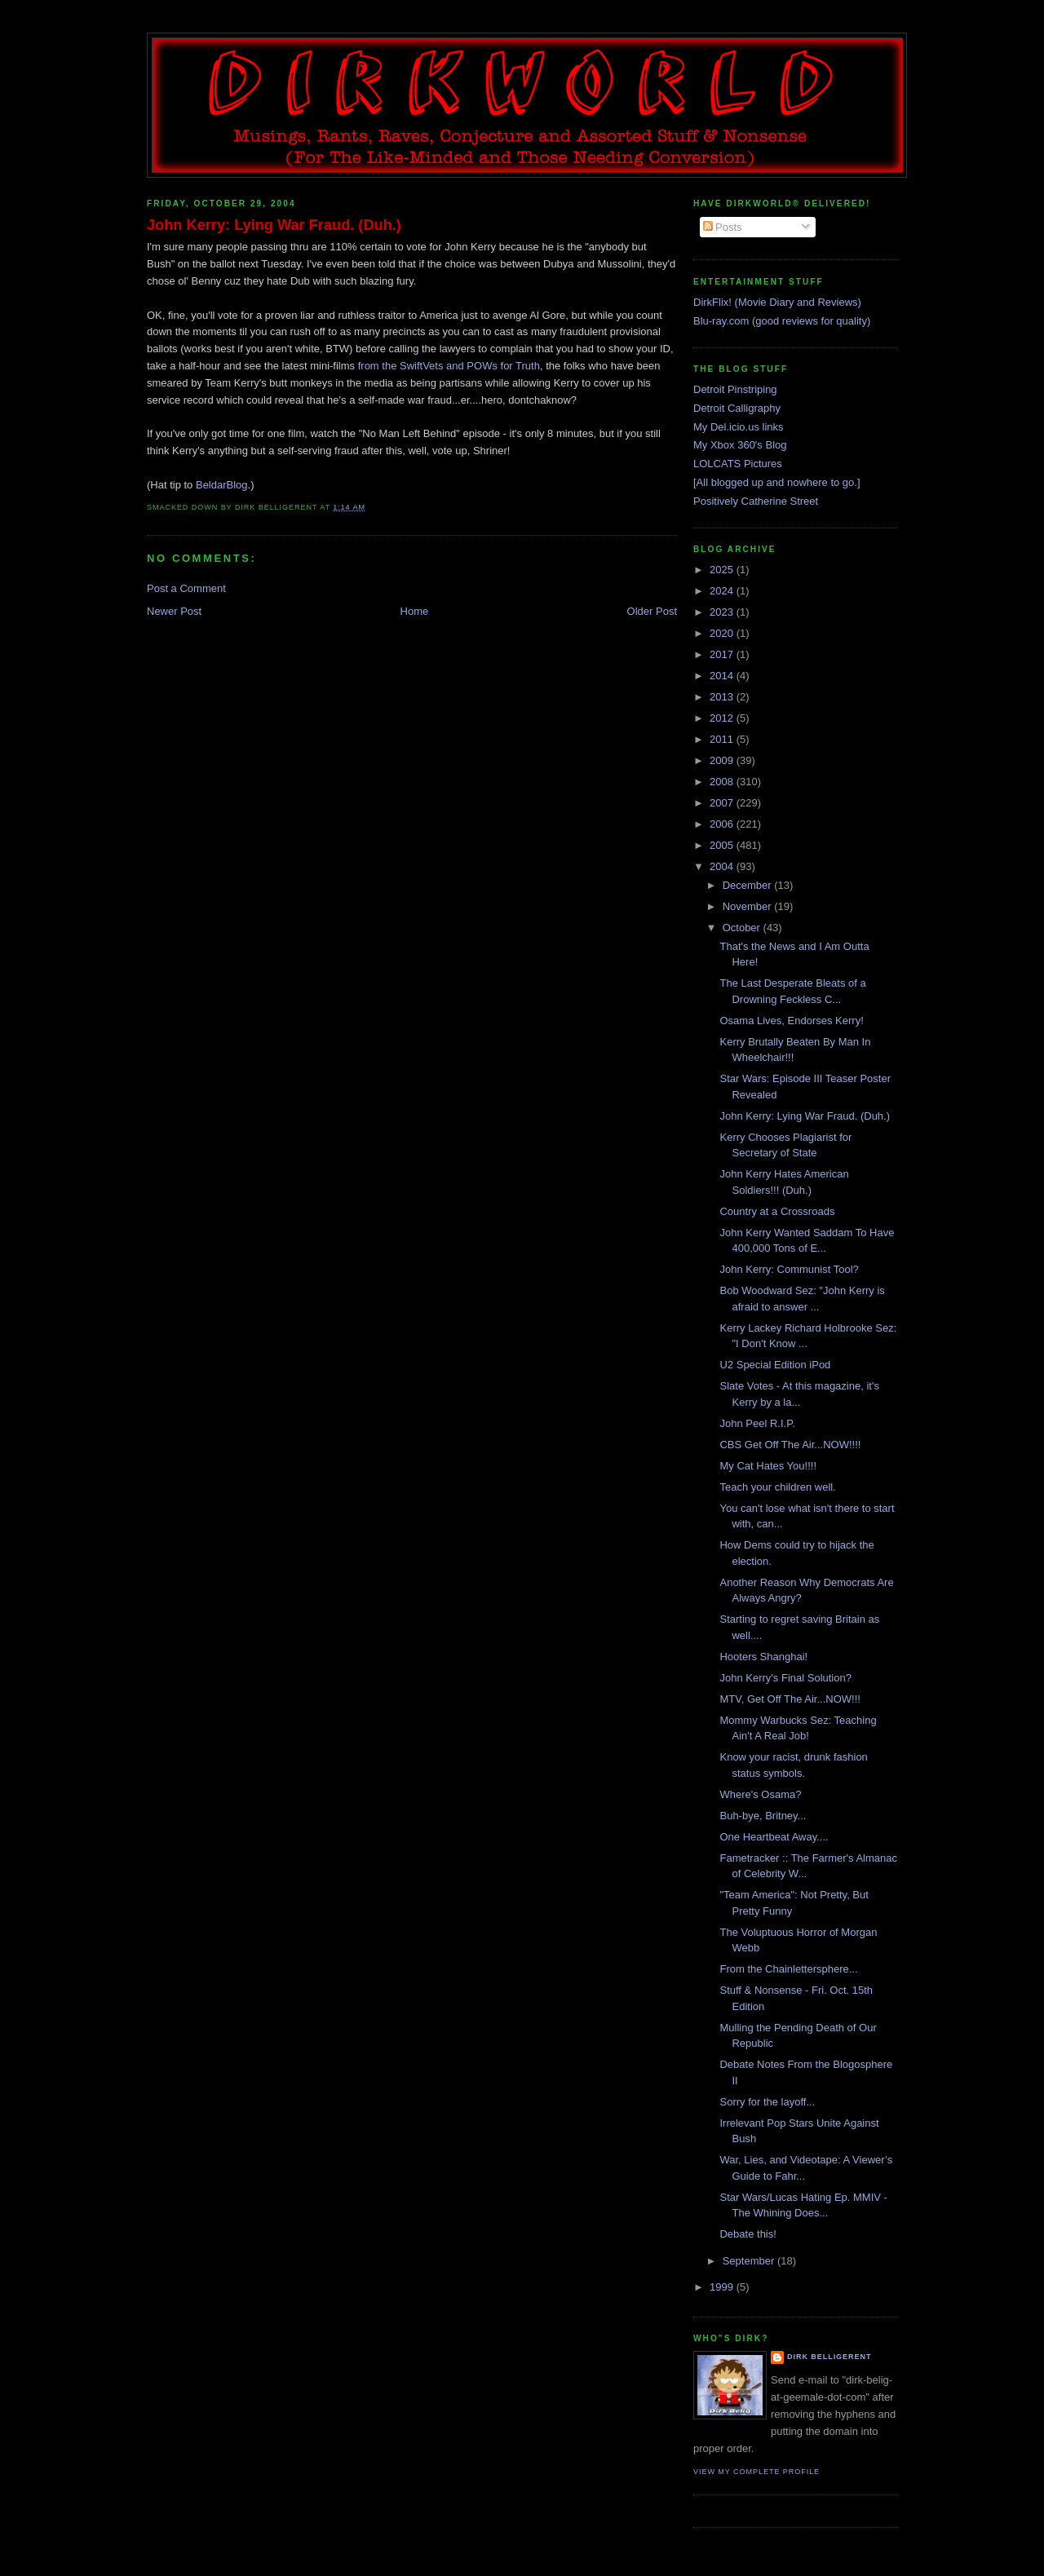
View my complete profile (756, 2472)
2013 (723, 697)
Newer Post (174, 611)
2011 (723, 739)
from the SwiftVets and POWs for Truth (449, 366)
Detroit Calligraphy (737, 408)
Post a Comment (186, 588)
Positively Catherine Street (755, 501)
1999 (723, 2287)
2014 (723, 675)
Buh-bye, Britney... (762, 1815)
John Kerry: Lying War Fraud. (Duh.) (274, 225)
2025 (723, 569)
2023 (723, 612)
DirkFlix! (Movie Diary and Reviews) (777, 302)
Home (414, 611)
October (743, 927)
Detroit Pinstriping (735, 389)
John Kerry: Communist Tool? (788, 1269)
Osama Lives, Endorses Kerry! (791, 1020)
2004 (723, 866)
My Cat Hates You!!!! (767, 1466)
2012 (723, 718)
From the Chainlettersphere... (788, 1969)
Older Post (652, 611)
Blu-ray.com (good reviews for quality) (781, 321)
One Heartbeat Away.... (773, 1837)
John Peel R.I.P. (756, 1423)
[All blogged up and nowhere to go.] (776, 482)
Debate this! (747, 2234)
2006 (723, 824)
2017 (723, 654)
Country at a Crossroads (776, 1211)
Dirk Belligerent (829, 2357)
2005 (723, 845)
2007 (723, 803)
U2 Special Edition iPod (774, 1365)
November (749, 906)
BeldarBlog (222, 485)
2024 (723, 591)
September (750, 2261)
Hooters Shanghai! (763, 1656)
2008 (723, 781)
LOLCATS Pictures (737, 463)
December (749, 885)
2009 (723, 760)
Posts (722, 227)
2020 (723, 633)
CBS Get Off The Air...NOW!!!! (789, 1444)
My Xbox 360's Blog (740, 445)
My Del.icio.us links (738, 427)
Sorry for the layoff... (767, 2102)
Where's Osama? (760, 1794)
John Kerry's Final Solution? (785, 1678)
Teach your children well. (777, 1487)
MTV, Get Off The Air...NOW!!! (789, 1699)
